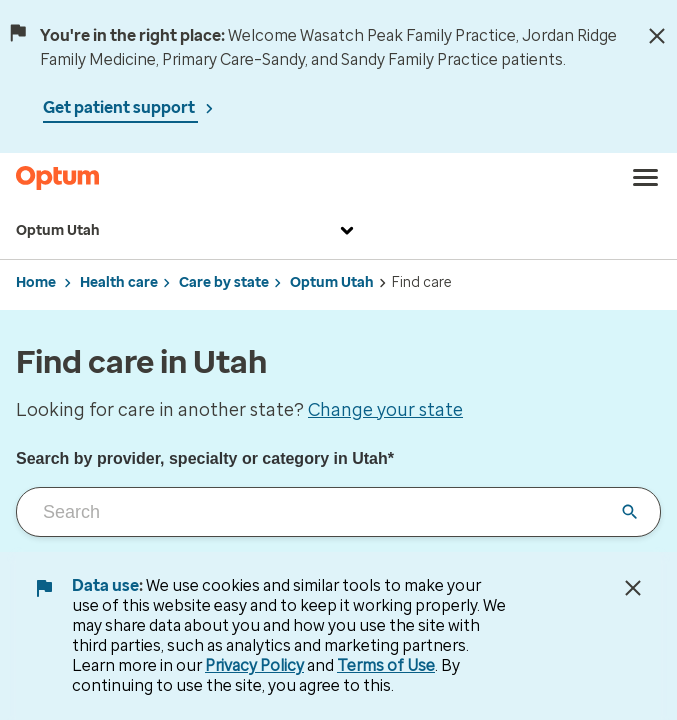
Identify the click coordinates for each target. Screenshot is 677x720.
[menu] (646, 178)
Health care (119, 282)
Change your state (385, 410)
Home (36, 282)
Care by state (224, 282)
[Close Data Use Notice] (633, 588)
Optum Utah (187, 231)
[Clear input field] (630, 512)
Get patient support (120, 107)
